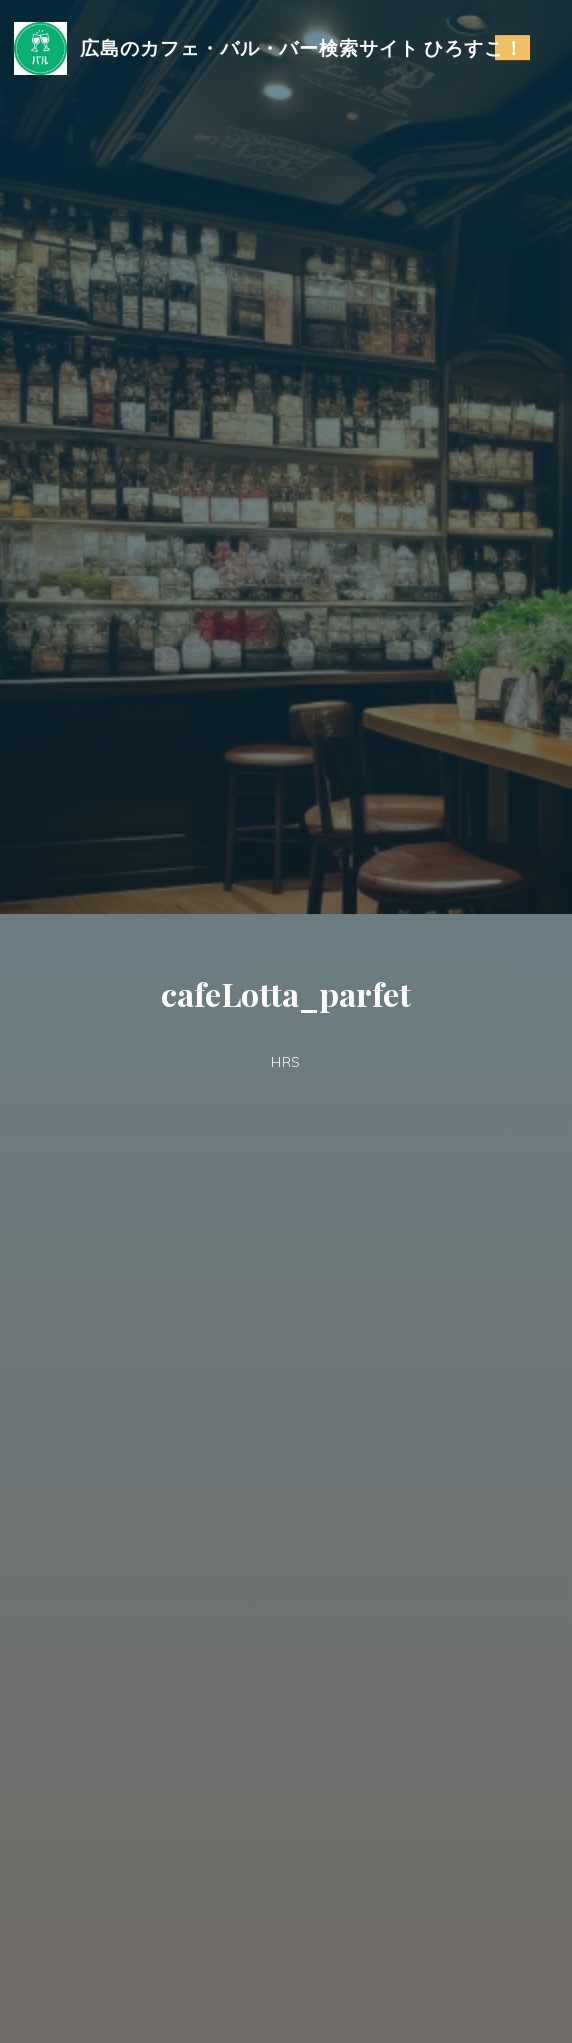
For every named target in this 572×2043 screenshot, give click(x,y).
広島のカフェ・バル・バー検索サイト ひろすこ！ (302, 47)
